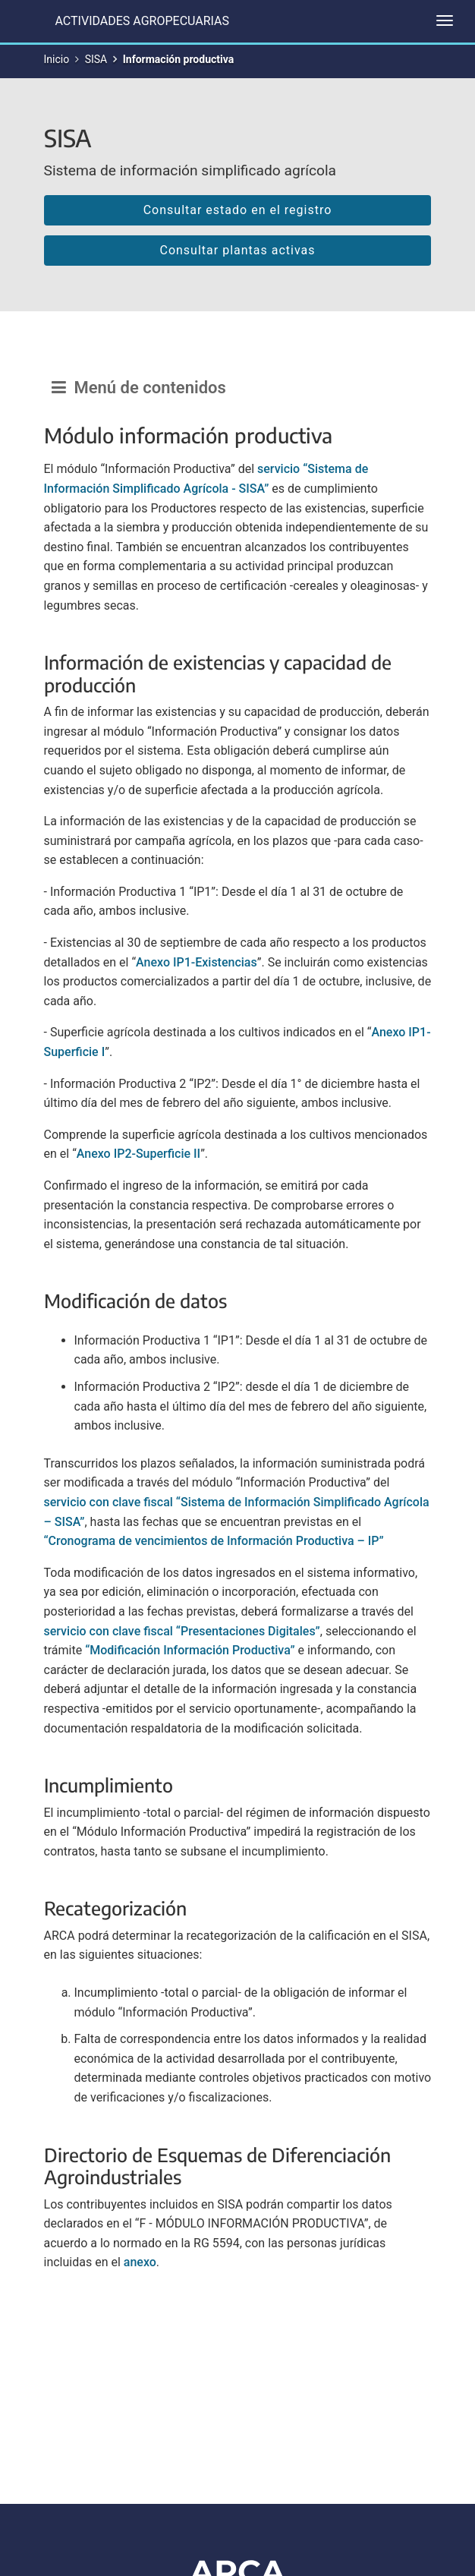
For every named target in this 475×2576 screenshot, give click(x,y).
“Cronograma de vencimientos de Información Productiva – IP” (214, 1541)
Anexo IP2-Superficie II (138, 1153)
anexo (140, 2262)
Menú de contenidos (139, 387)
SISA (96, 59)
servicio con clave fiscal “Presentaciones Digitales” (182, 1631)
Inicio (57, 59)
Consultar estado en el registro (237, 210)
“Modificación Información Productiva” (189, 1650)
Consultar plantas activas (237, 250)
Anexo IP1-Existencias (196, 962)
